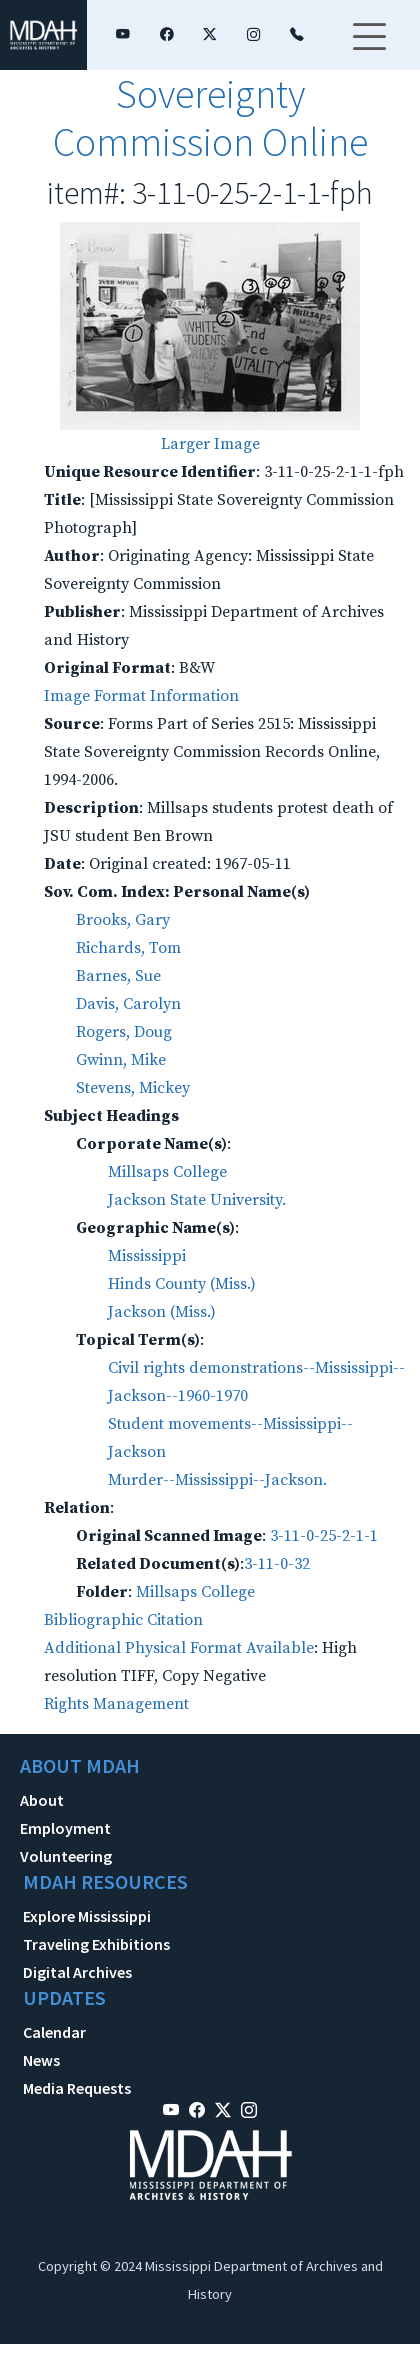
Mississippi (147, 1256)
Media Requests (77, 2088)
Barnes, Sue (118, 976)
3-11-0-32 (277, 1564)
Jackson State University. (197, 1200)
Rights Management (116, 1704)
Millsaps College (167, 1172)
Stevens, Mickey (133, 1088)
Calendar (54, 2032)
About (42, 1800)
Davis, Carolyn (128, 1004)
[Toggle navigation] (369, 49)
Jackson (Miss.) (162, 1312)
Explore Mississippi (87, 1916)
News (41, 2060)
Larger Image (210, 444)
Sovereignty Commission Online (210, 118)
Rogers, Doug (124, 1032)
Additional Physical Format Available (179, 1648)
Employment (65, 1828)
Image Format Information (141, 696)
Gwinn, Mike (121, 1060)
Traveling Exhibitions (96, 1944)
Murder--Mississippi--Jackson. (217, 1480)
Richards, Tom (128, 948)
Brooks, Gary (123, 920)
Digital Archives (77, 1972)
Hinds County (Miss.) (182, 1284)
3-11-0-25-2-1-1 (324, 1536)
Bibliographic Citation (123, 1620)
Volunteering (66, 1856)
